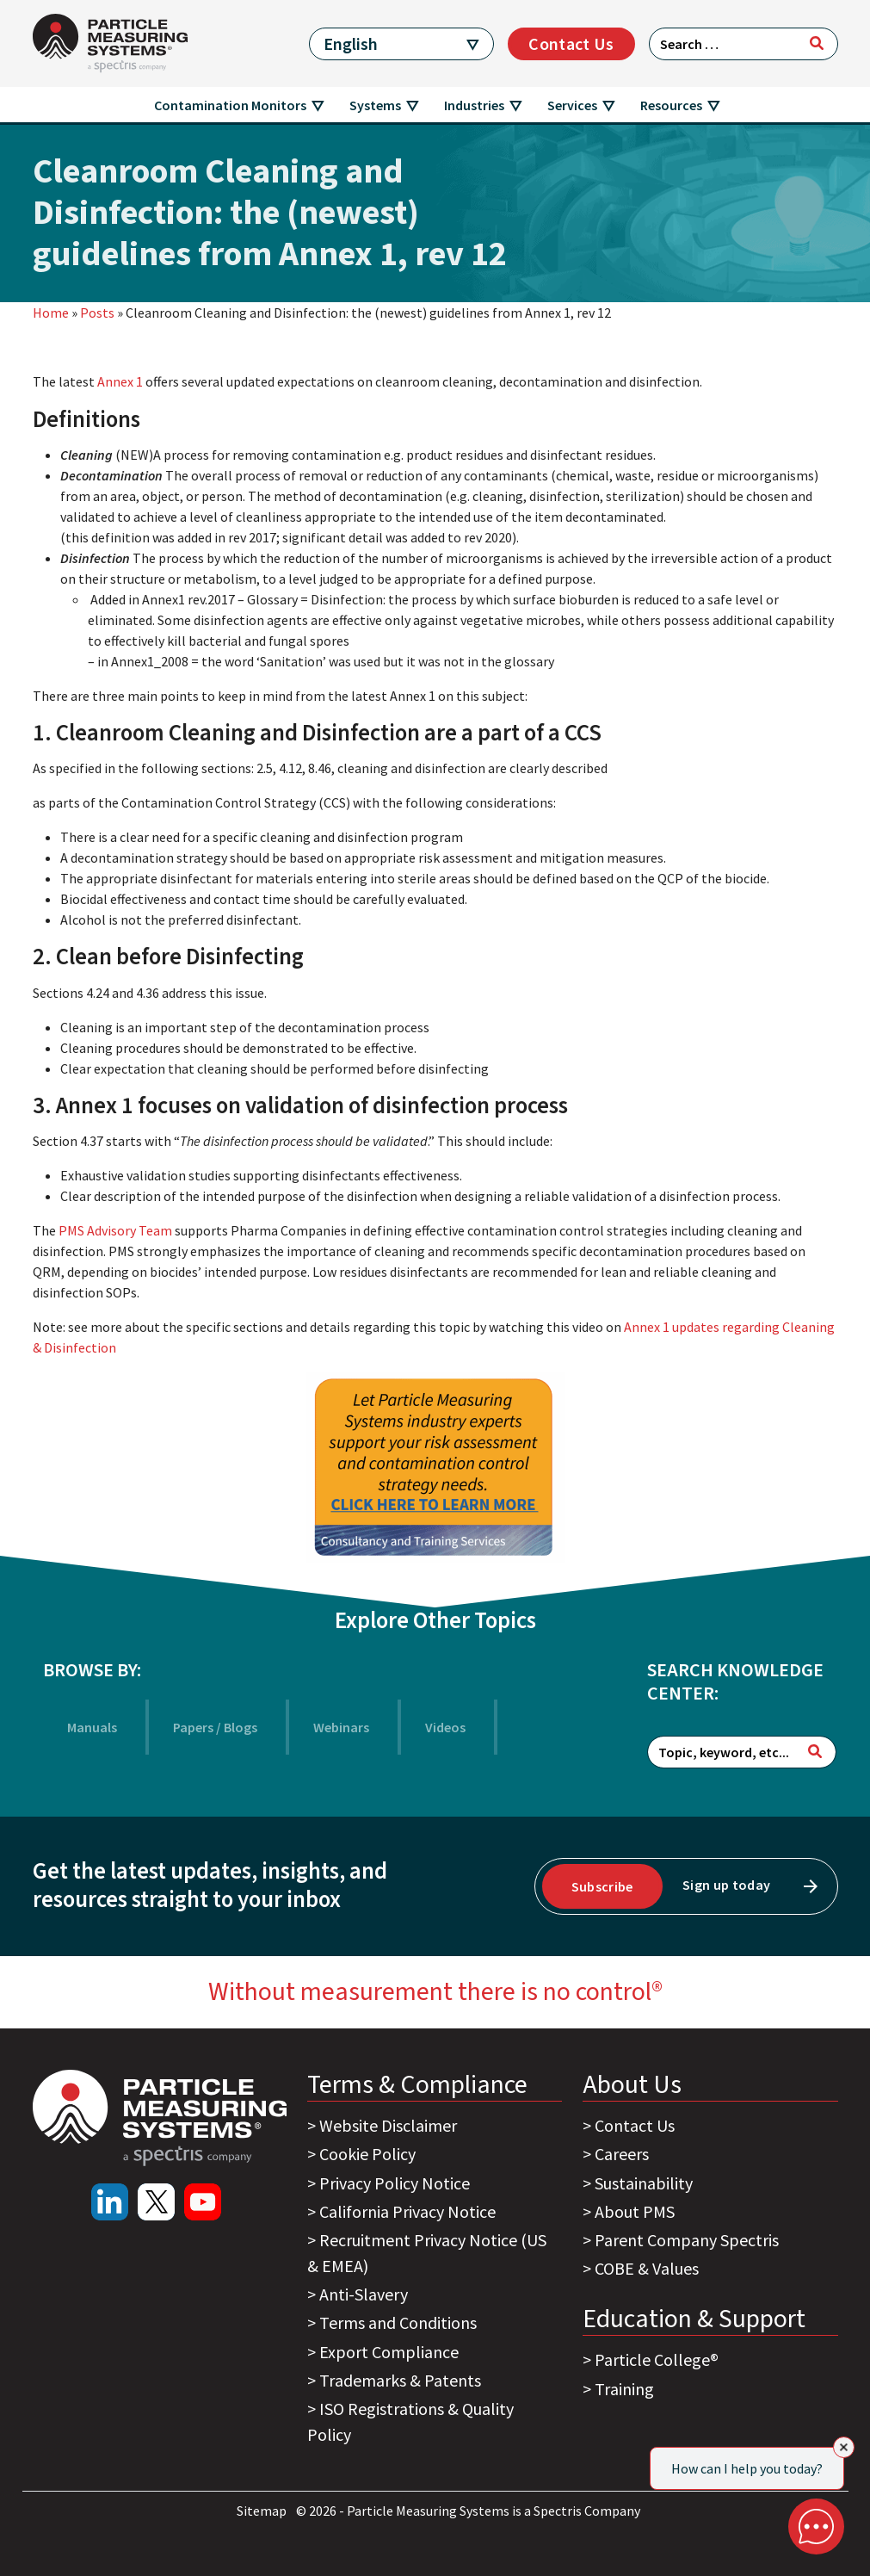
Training (624, 2389)
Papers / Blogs (215, 1727)
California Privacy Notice (407, 2211)
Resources (671, 105)
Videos (445, 1727)
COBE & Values (647, 2268)
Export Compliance (389, 2351)
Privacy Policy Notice (394, 2183)
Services (572, 105)
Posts (97, 312)
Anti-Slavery (363, 2294)
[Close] (843, 2447)
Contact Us (571, 43)
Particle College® (657, 2359)
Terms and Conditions (398, 2322)
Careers (622, 2153)
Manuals (92, 1727)
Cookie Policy (367, 2153)
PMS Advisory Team (114, 1230)
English (351, 43)
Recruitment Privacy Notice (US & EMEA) (426, 2252)
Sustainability (644, 2183)
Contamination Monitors (230, 105)
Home (51, 312)
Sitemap (263, 2510)
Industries (474, 105)
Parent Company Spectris (687, 2240)
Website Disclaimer (388, 2125)
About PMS (635, 2211)
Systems (375, 105)
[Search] (816, 43)
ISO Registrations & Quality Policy (410, 2421)
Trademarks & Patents (400, 2380)
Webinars (341, 1727)
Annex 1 (121, 381)
